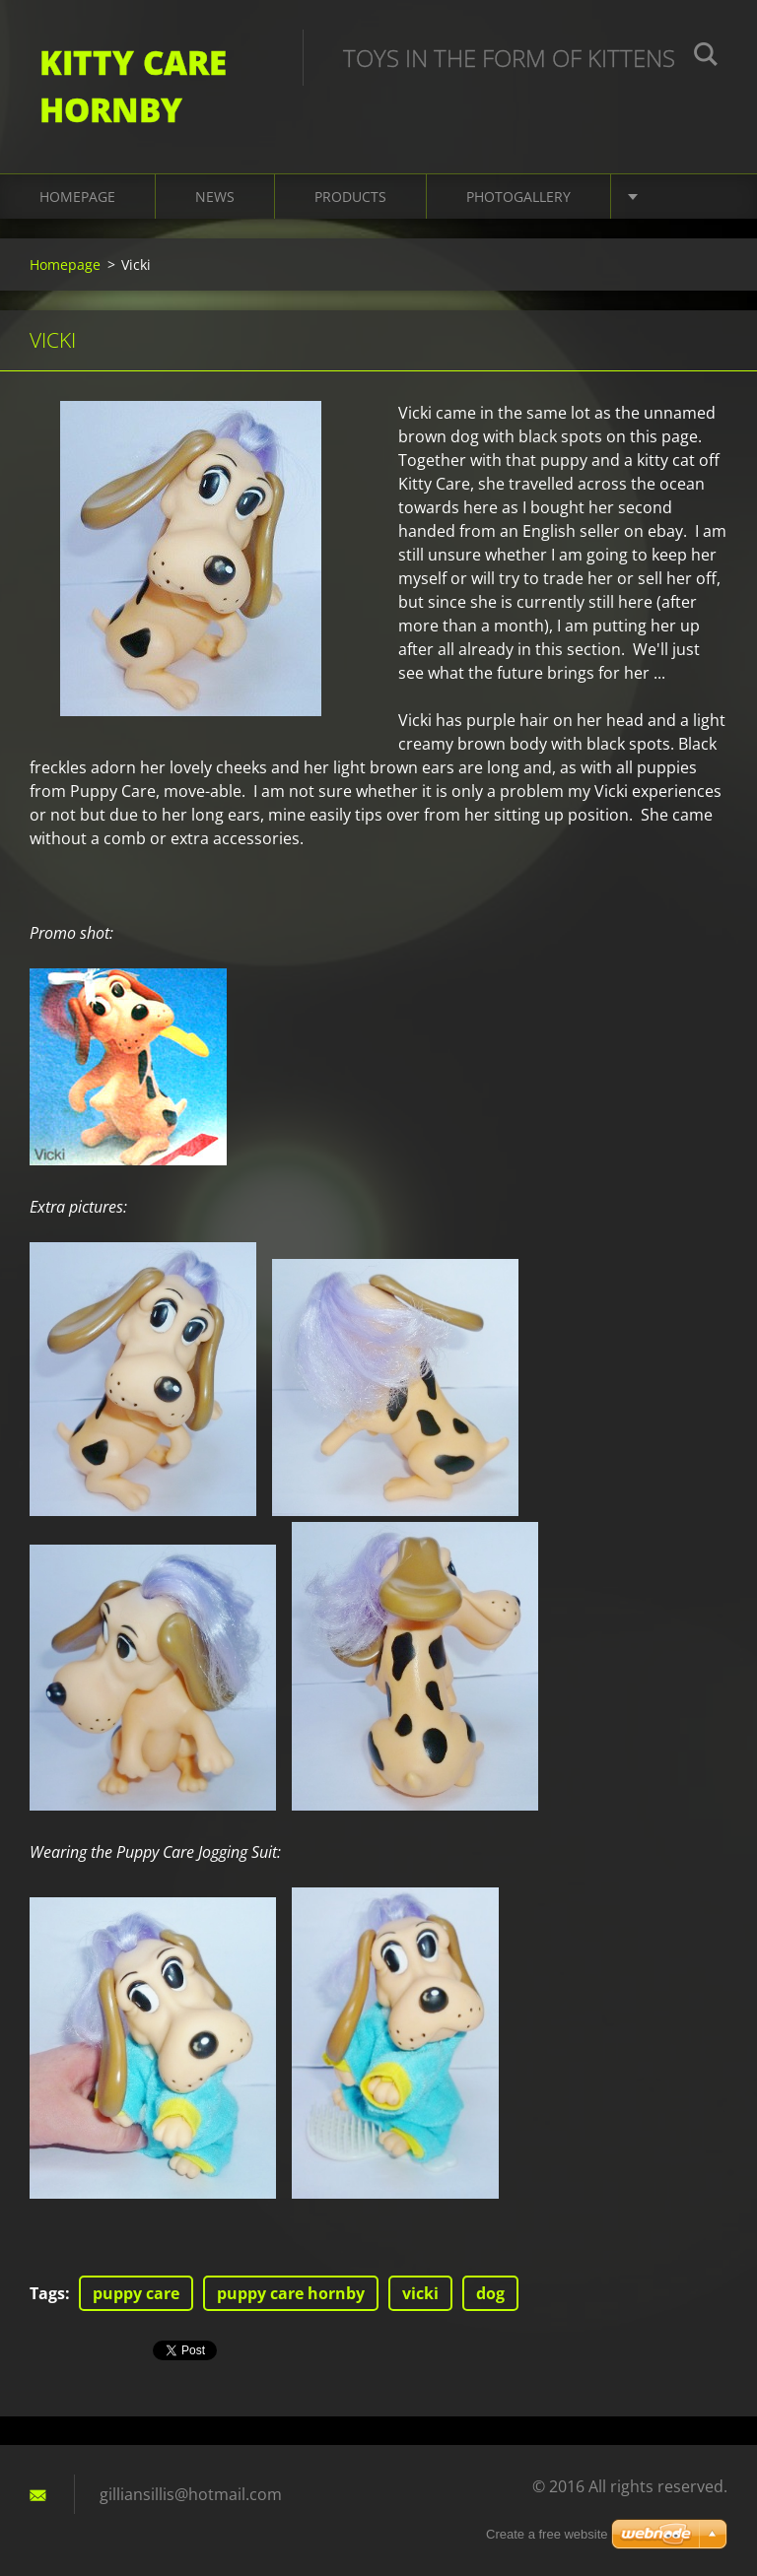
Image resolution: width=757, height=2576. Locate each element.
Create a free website (547, 2534)
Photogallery (518, 196)
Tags (47, 2293)
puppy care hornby (291, 2293)
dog (490, 2293)
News (215, 196)
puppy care (136, 2293)
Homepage (77, 196)
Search (706, 57)
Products (350, 196)
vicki (420, 2293)
